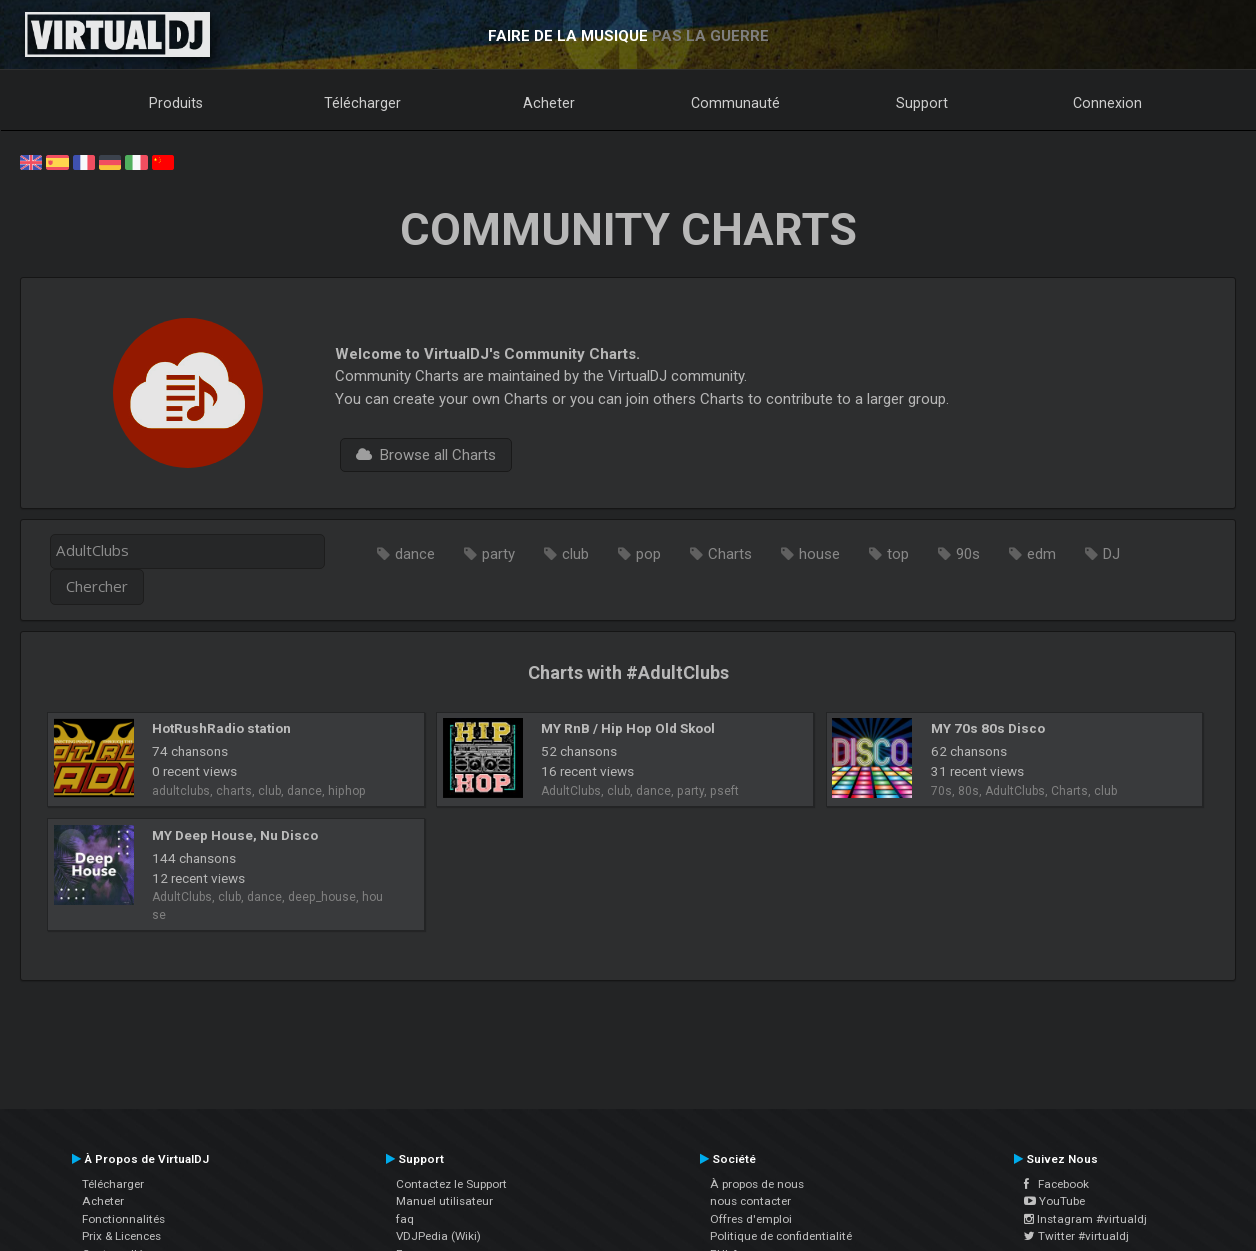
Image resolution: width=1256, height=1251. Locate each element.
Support (922, 103)
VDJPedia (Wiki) (438, 1236)
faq (405, 1219)
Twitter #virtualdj (1076, 1236)
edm (1041, 554)
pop (648, 554)
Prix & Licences (121, 1236)
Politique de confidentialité (781, 1236)
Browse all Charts (426, 455)
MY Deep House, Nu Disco (235, 835)
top (898, 554)
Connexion (1107, 103)
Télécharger (362, 103)
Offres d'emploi (751, 1219)
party (498, 554)
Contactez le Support (451, 1184)
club (575, 554)
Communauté (735, 103)
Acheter (549, 103)
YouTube (1054, 1201)
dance (415, 554)
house (819, 554)
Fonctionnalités (123, 1219)
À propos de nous (757, 1184)
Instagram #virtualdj (1085, 1219)
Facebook (1056, 1184)
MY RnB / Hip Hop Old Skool (628, 728)
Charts (730, 554)
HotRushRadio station (221, 728)
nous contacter (750, 1201)
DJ (1111, 554)
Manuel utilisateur (444, 1201)
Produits (176, 103)
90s (968, 554)
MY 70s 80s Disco (988, 728)
